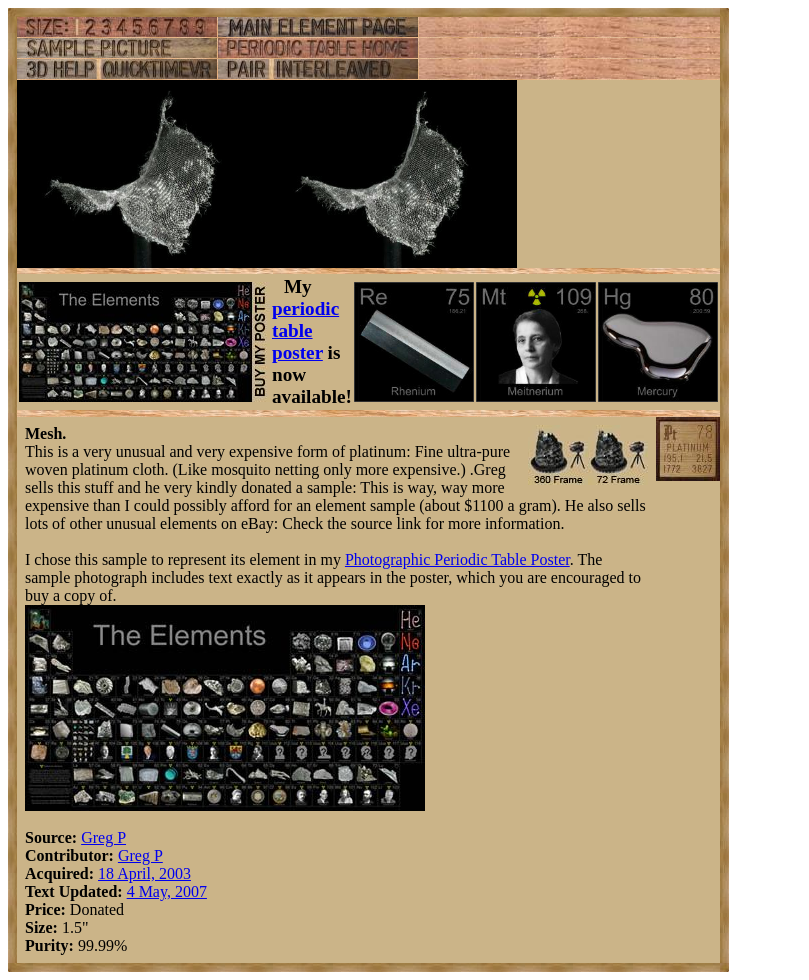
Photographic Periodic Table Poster (457, 559)
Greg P (103, 837)
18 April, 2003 (144, 873)
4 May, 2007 (167, 891)
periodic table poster (305, 330)
